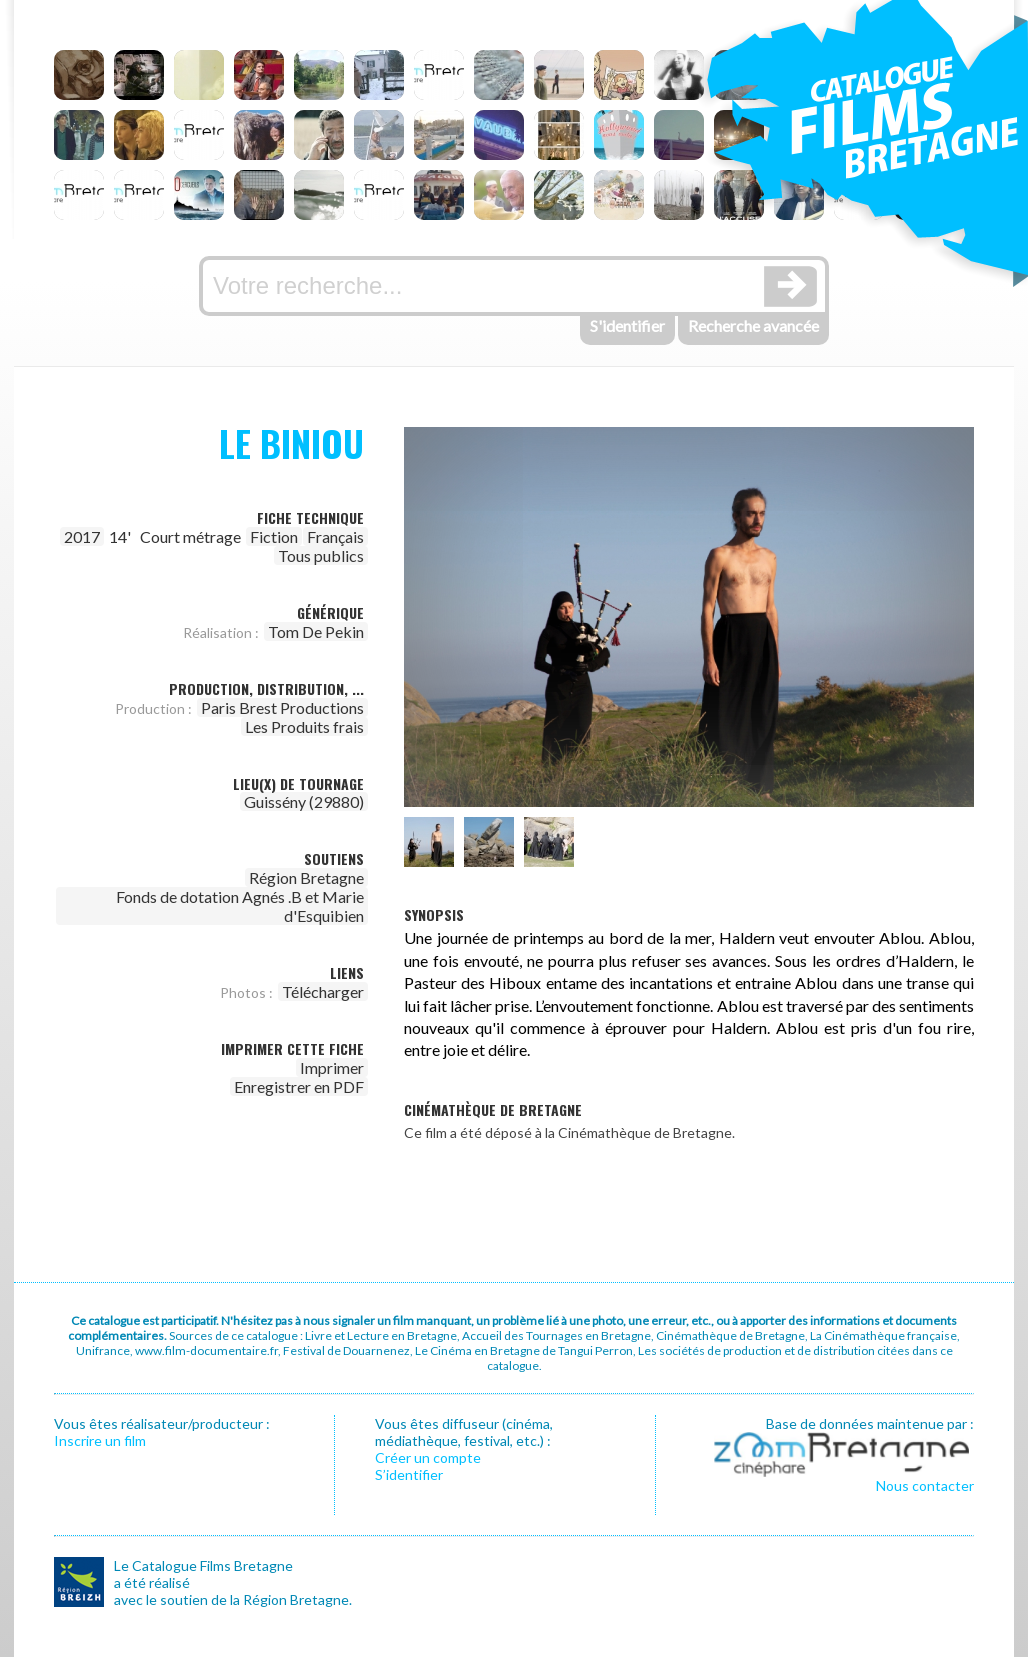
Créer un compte (428, 1457)
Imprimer (332, 1067)
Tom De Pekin (316, 631)
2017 (82, 536)
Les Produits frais (304, 726)
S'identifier (627, 325)
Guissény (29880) (304, 801)
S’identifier (409, 1474)
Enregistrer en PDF (299, 1086)
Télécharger (323, 991)
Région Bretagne (306, 877)
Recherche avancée (753, 325)
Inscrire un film (100, 1440)
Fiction (274, 536)
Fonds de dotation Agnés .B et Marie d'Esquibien (240, 906)
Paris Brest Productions (282, 707)
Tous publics (321, 555)
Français (335, 536)
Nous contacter (925, 1485)
